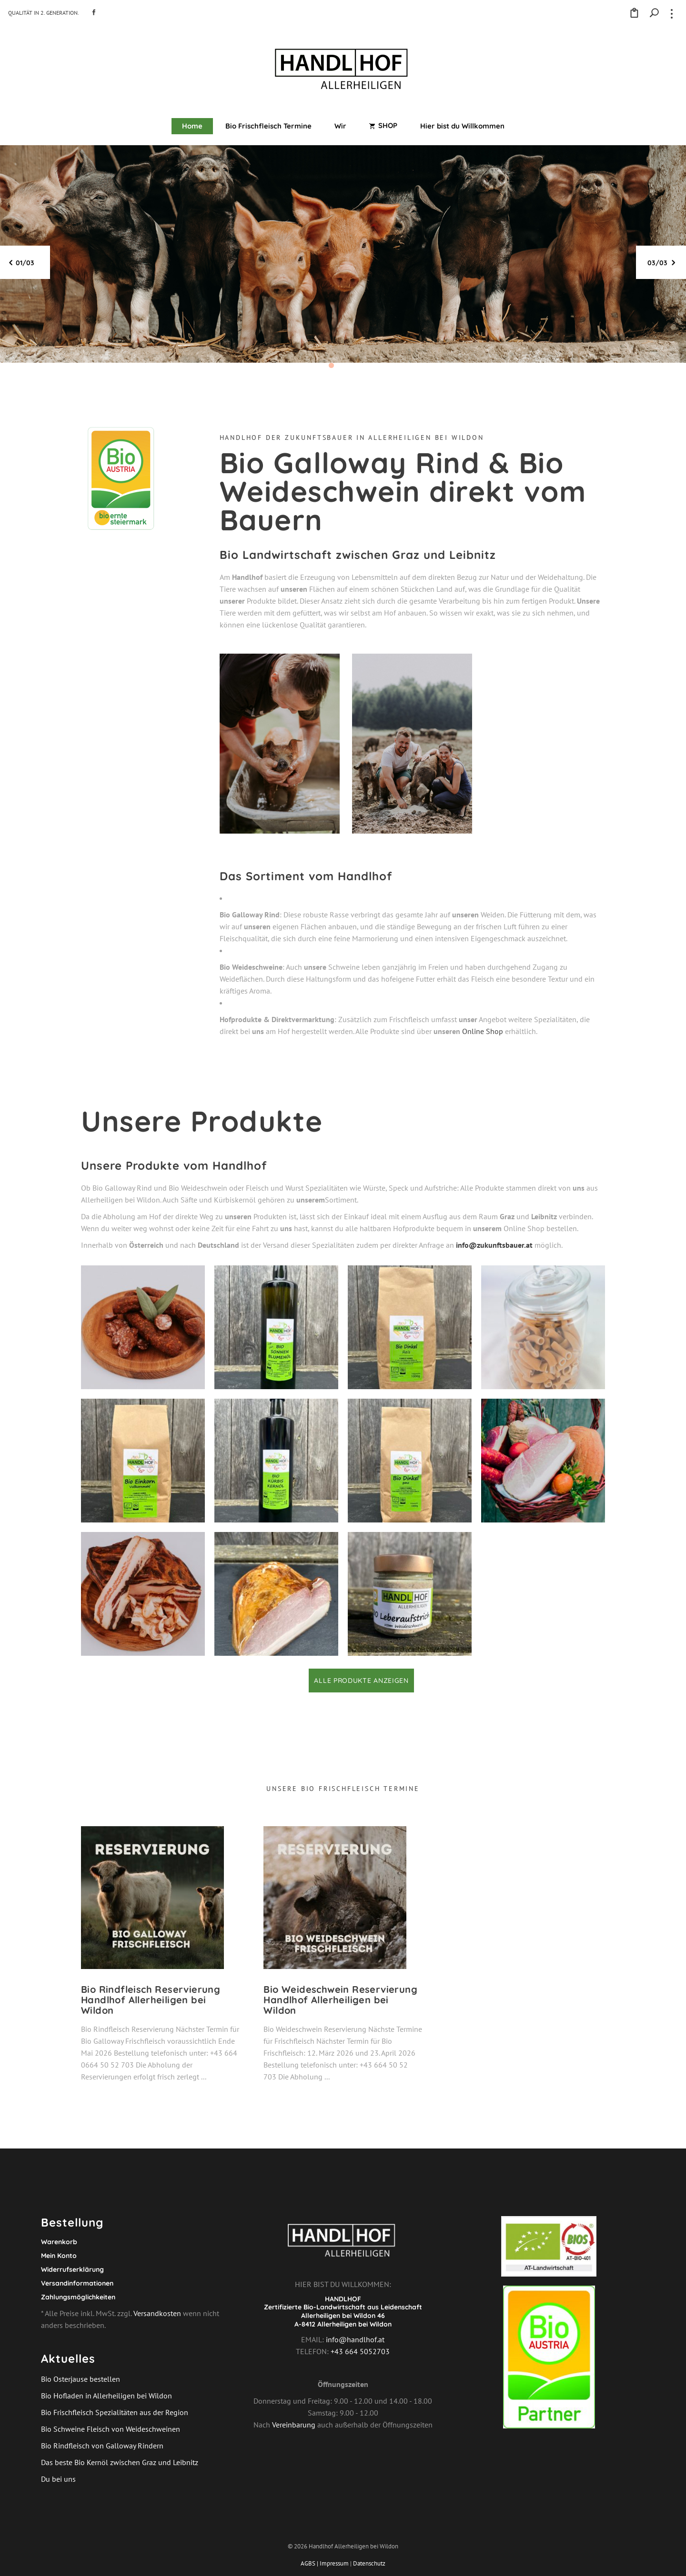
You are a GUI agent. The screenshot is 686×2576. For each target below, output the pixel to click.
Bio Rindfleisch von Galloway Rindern (102, 2445)
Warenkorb (59, 2242)
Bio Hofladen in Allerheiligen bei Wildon (106, 2395)
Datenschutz (369, 2563)
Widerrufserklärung (72, 2269)
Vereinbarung (293, 2424)
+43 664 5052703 (359, 2351)
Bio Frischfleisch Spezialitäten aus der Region (114, 2412)
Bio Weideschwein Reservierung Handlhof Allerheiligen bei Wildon (340, 1999)
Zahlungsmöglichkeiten (78, 2297)
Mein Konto (59, 2255)
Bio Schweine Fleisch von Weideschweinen (110, 2429)
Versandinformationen (77, 2283)
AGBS (308, 2563)
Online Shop (482, 1031)
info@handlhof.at (355, 2339)
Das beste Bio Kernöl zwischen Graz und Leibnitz (119, 2462)
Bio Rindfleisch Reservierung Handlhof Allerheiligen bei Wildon (150, 1999)
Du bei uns (58, 2479)
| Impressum (333, 2563)
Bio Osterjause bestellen (80, 2379)
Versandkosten (157, 2313)
